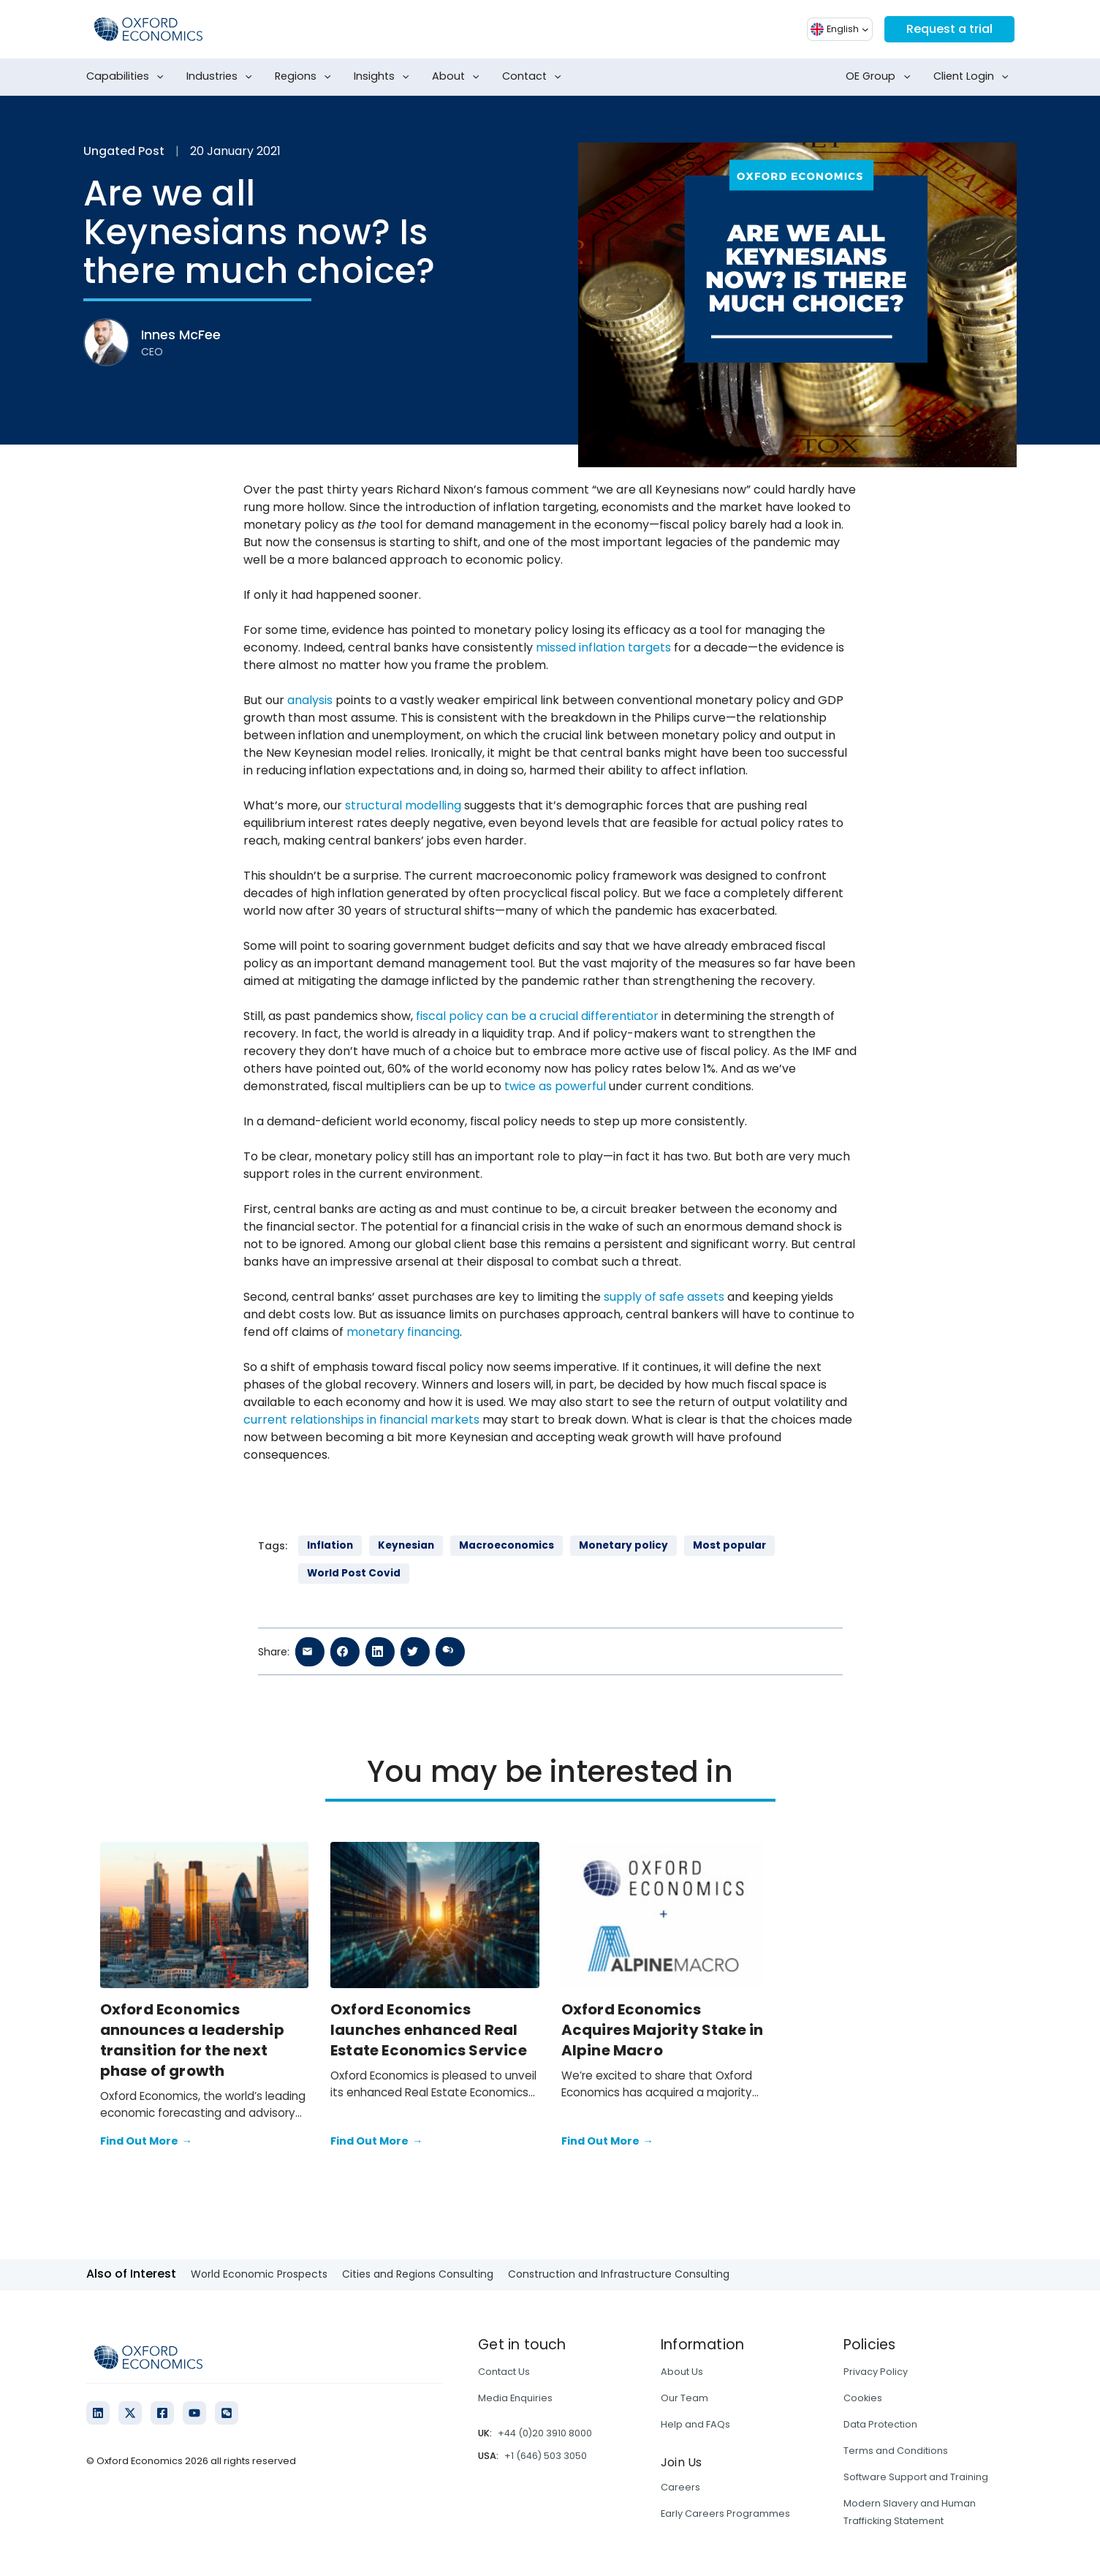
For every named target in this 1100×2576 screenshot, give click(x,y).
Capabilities (128, 77)
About (458, 77)
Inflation (330, 1545)
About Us (682, 2371)
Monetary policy (623, 1545)
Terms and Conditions (895, 2450)
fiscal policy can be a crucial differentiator (537, 1016)
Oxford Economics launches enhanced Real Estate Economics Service (428, 2030)
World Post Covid (354, 1573)
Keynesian (406, 1545)
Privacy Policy (875, 2371)
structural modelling (403, 805)
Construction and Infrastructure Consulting (618, 2274)
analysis (310, 700)
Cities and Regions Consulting (417, 2274)
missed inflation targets (603, 647)
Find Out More (146, 2142)
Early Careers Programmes (725, 2513)
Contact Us (504, 2371)
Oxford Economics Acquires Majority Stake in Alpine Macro (662, 2030)
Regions (306, 77)
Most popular (729, 1545)
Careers (680, 2487)
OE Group (881, 77)
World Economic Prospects (259, 2274)
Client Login (973, 77)
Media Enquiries (515, 2398)
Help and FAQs (695, 2424)
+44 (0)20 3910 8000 (545, 2433)
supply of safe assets (664, 1296)
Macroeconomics (506, 1545)
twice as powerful (555, 1086)
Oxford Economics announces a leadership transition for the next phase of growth (192, 2040)
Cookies (862, 2398)
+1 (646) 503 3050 (545, 2456)
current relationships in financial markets (361, 1419)
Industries (222, 77)
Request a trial (949, 28)
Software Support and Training (915, 2477)
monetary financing (403, 1331)
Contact (534, 77)
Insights (384, 77)
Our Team (684, 2398)
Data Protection (880, 2424)
